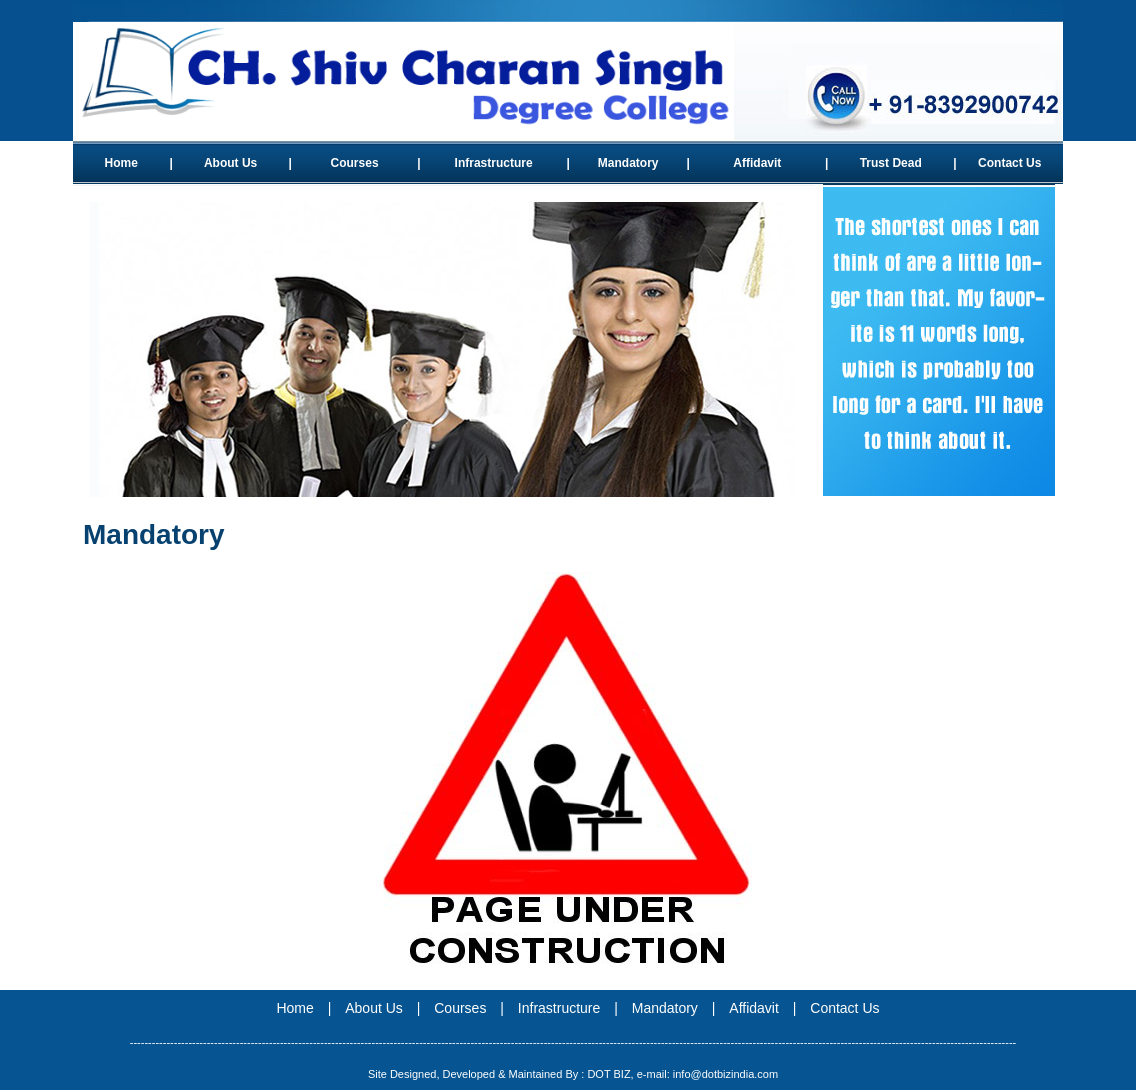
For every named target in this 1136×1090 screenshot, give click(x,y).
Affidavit (757, 163)
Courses (355, 163)
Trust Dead (891, 163)
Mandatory (628, 163)
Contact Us (1009, 163)
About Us (230, 163)
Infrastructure (494, 163)
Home (121, 163)
